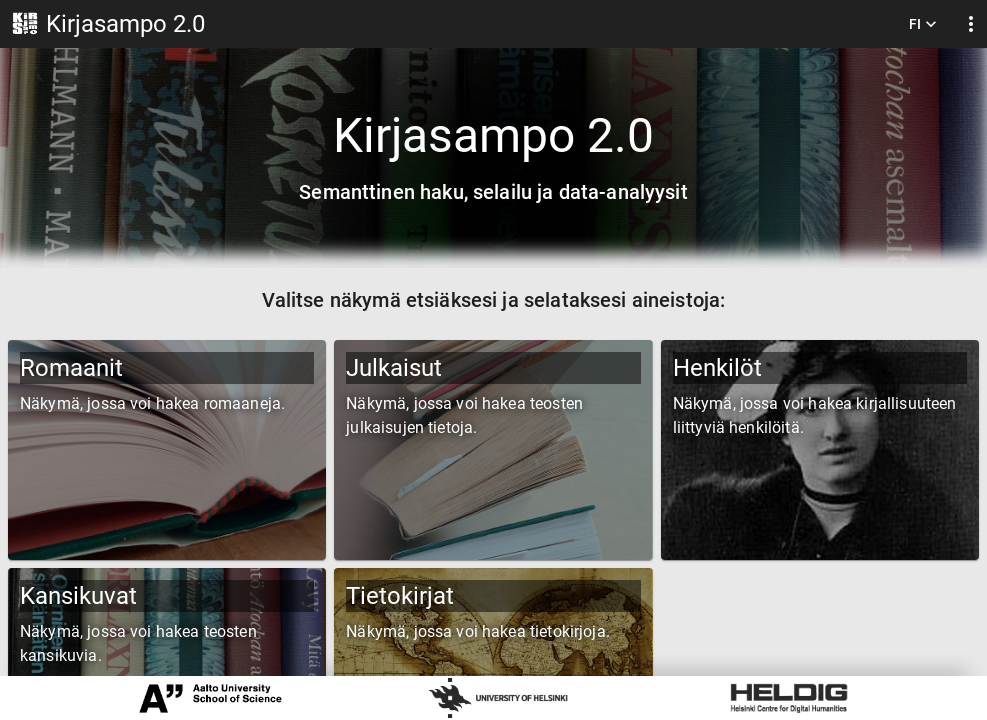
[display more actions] (971, 24)
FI (923, 24)
